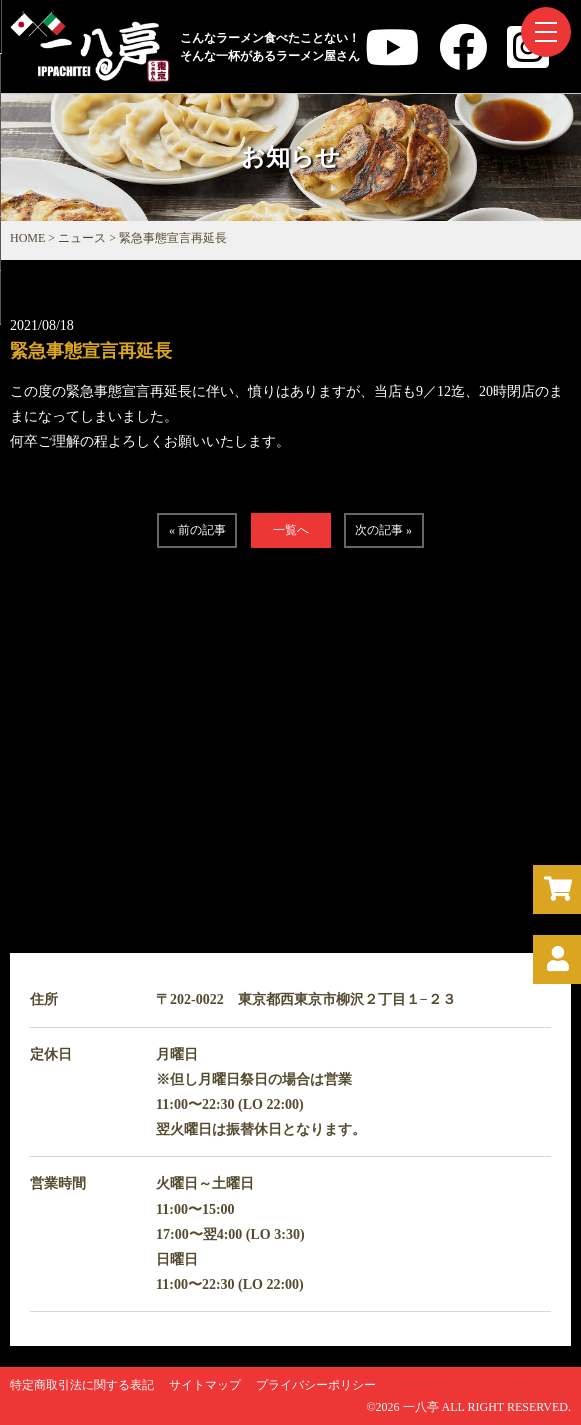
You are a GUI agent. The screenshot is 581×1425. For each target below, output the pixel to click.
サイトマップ (205, 1385)
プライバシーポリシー (316, 1385)
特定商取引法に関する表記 (82, 1385)
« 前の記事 (197, 530)
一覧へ (291, 530)
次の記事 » (383, 530)
